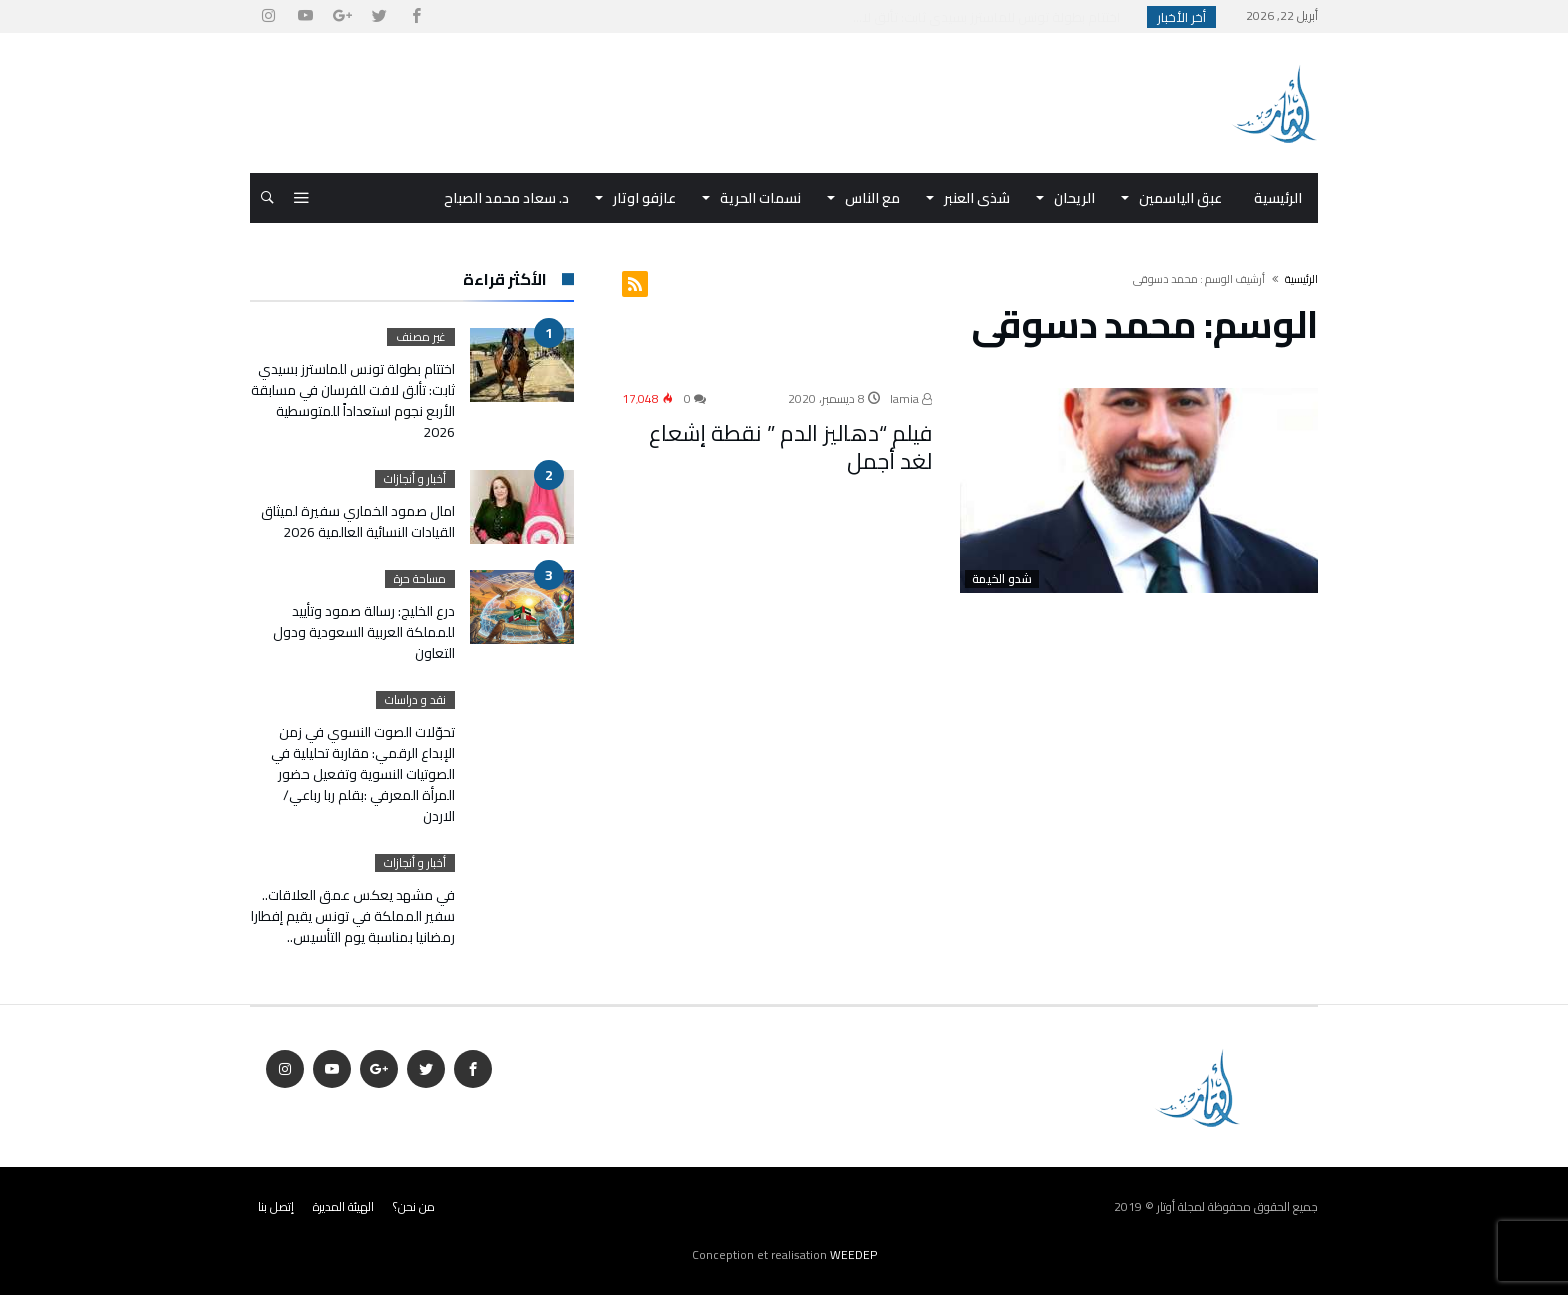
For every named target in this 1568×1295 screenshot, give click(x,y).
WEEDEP (853, 1254)
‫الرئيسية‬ (1301, 279)
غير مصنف (421, 337)
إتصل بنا (276, 1206)
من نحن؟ (414, 1206)
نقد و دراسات (415, 700)
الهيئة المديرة (343, 1206)
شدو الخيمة (1002, 579)
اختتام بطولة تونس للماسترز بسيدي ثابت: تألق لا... (991, 17)
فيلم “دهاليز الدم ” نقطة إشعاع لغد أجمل (790, 447)
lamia (911, 398)
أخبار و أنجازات (415, 479)
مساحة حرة (420, 579)
